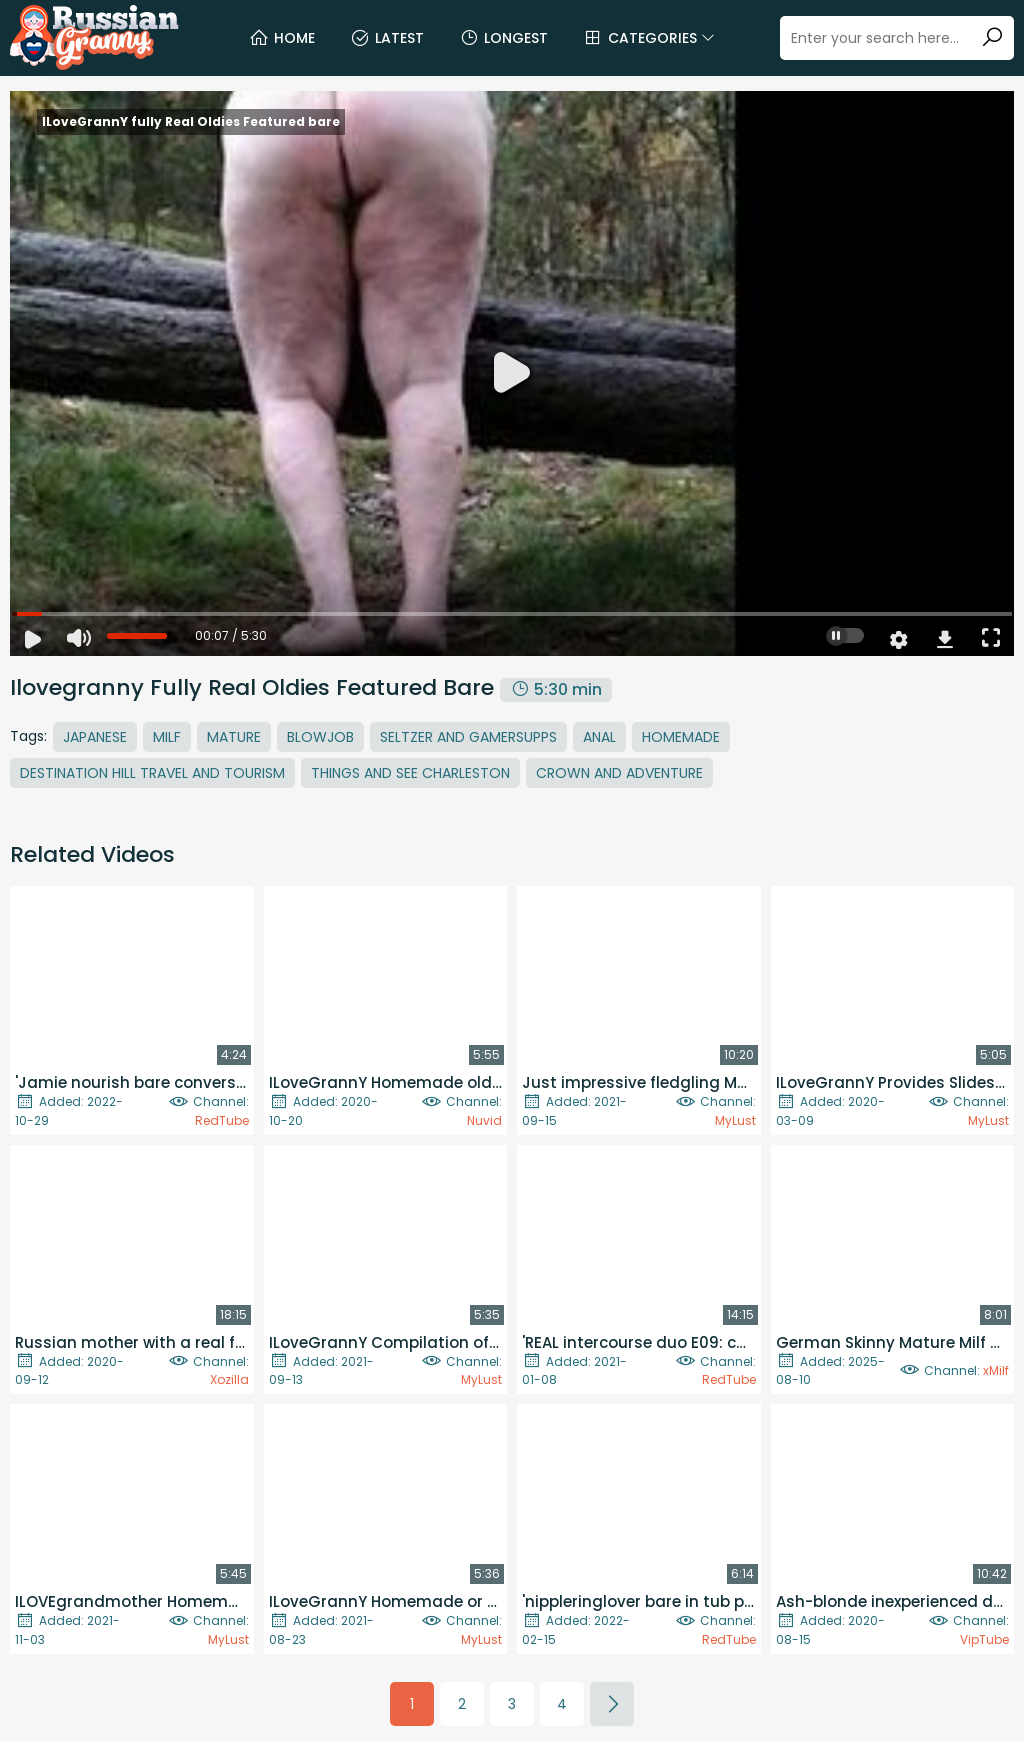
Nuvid (484, 1120)
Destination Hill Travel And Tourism (152, 773)
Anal (599, 737)
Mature (234, 737)
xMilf (996, 1370)
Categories (649, 38)
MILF (167, 737)
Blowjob (320, 737)
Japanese (95, 737)
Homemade (681, 737)
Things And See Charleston (410, 773)
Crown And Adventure (619, 773)
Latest (387, 38)
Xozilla (229, 1379)
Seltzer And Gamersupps (468, 737)
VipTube (984, 1639)
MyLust (735, 1120)
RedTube (222, 1120)
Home (282, 38)
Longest (503, 38)
